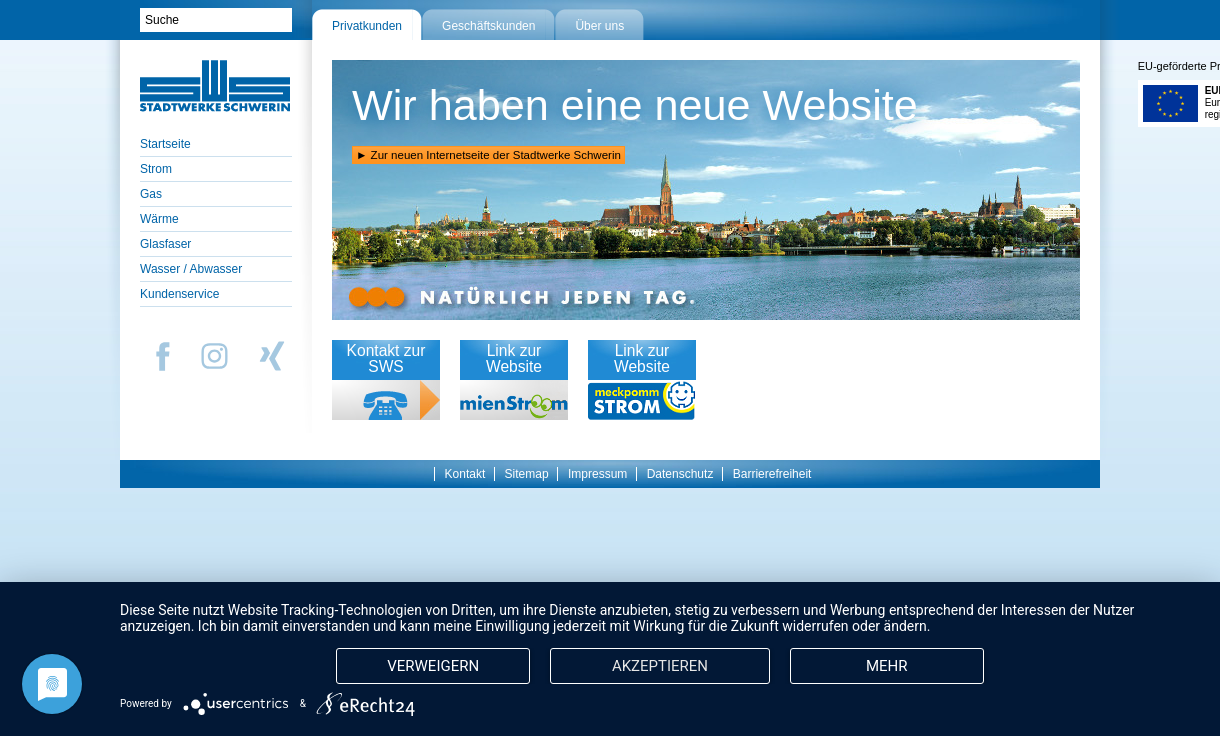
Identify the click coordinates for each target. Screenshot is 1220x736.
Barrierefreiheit (772, 474)
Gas (151, 194)
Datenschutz (680, 474)
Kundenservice (179, 294)
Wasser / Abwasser (191, 269)
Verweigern (437, 629)
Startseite (165, 144)
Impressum (597, 474)
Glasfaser (165, 244)
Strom (156, 169)
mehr (639, 665)
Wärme (159, 219)
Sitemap (527, 474)
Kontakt (465, 474)
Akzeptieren (667, 629)
